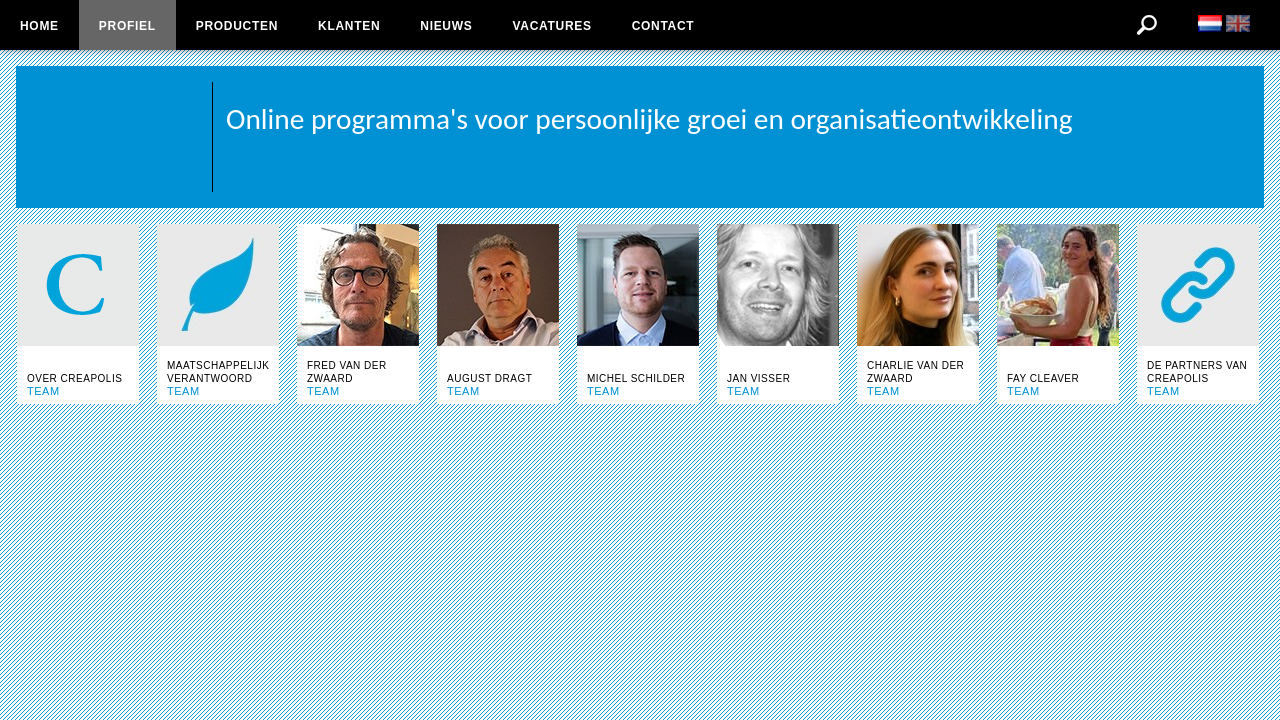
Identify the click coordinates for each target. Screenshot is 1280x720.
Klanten (349, 26)
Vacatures (551, 26)
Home (39, 26)
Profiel (127, 26)
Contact (663, 26)
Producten (237, 26)
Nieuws (446, 26)
